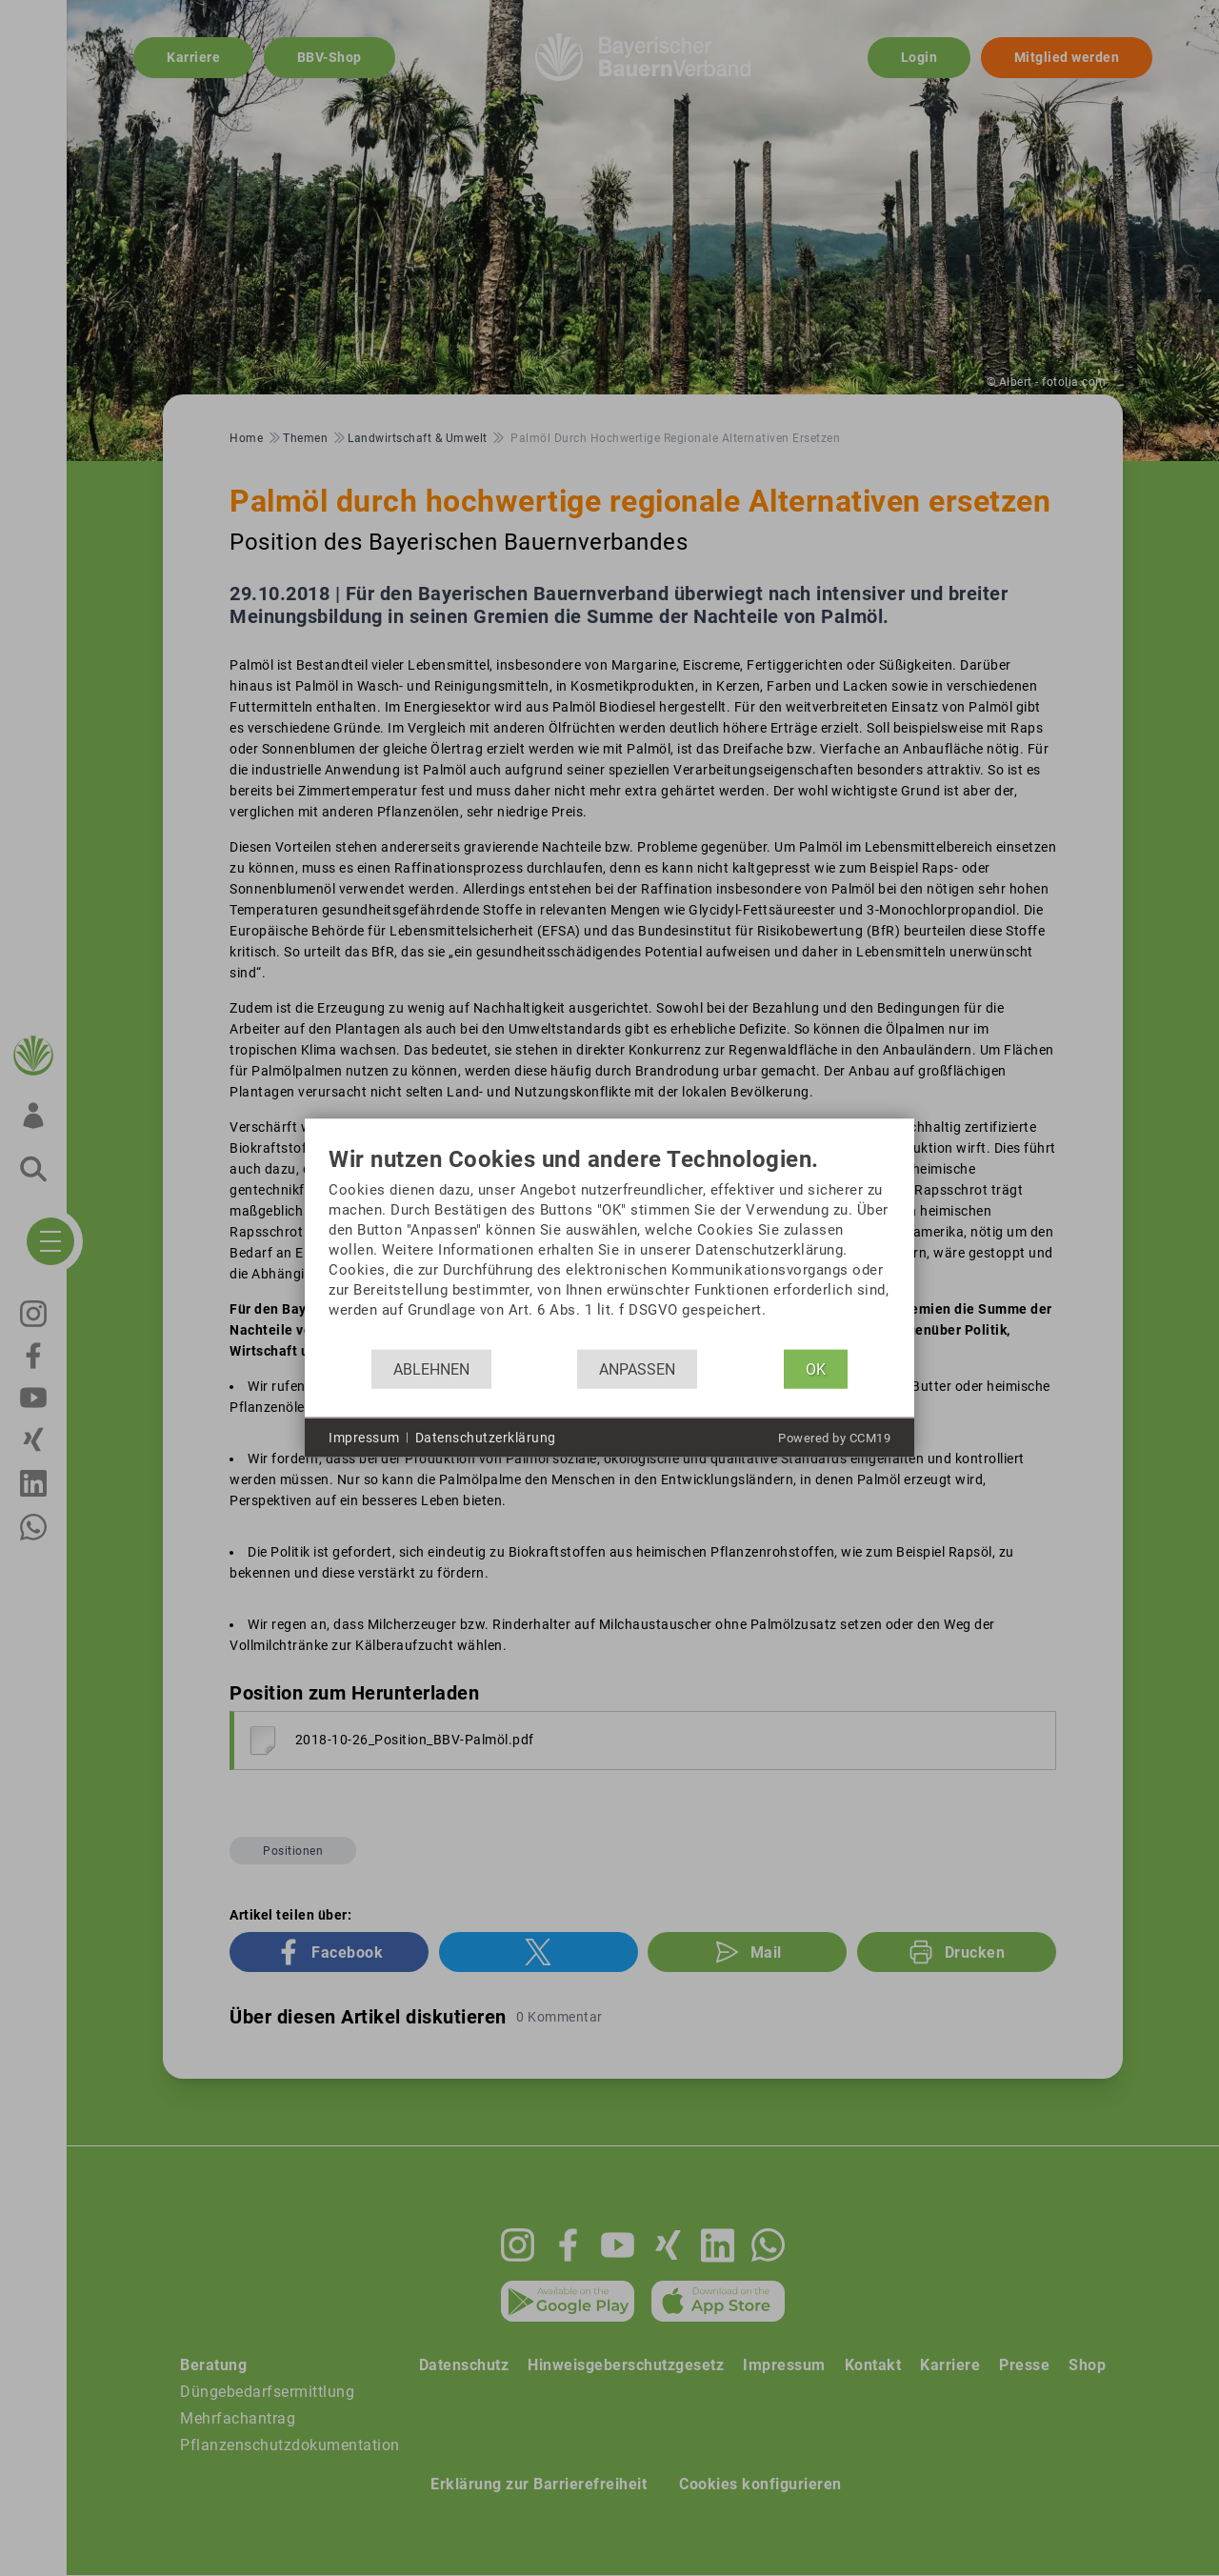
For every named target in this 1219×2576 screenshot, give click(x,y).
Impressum (364, 1436)
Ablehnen (431, 1368)
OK (816, 1368)
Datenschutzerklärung (485, 1436)
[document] (609, 1248)
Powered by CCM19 (834, 1438)
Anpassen (637, 1368)
